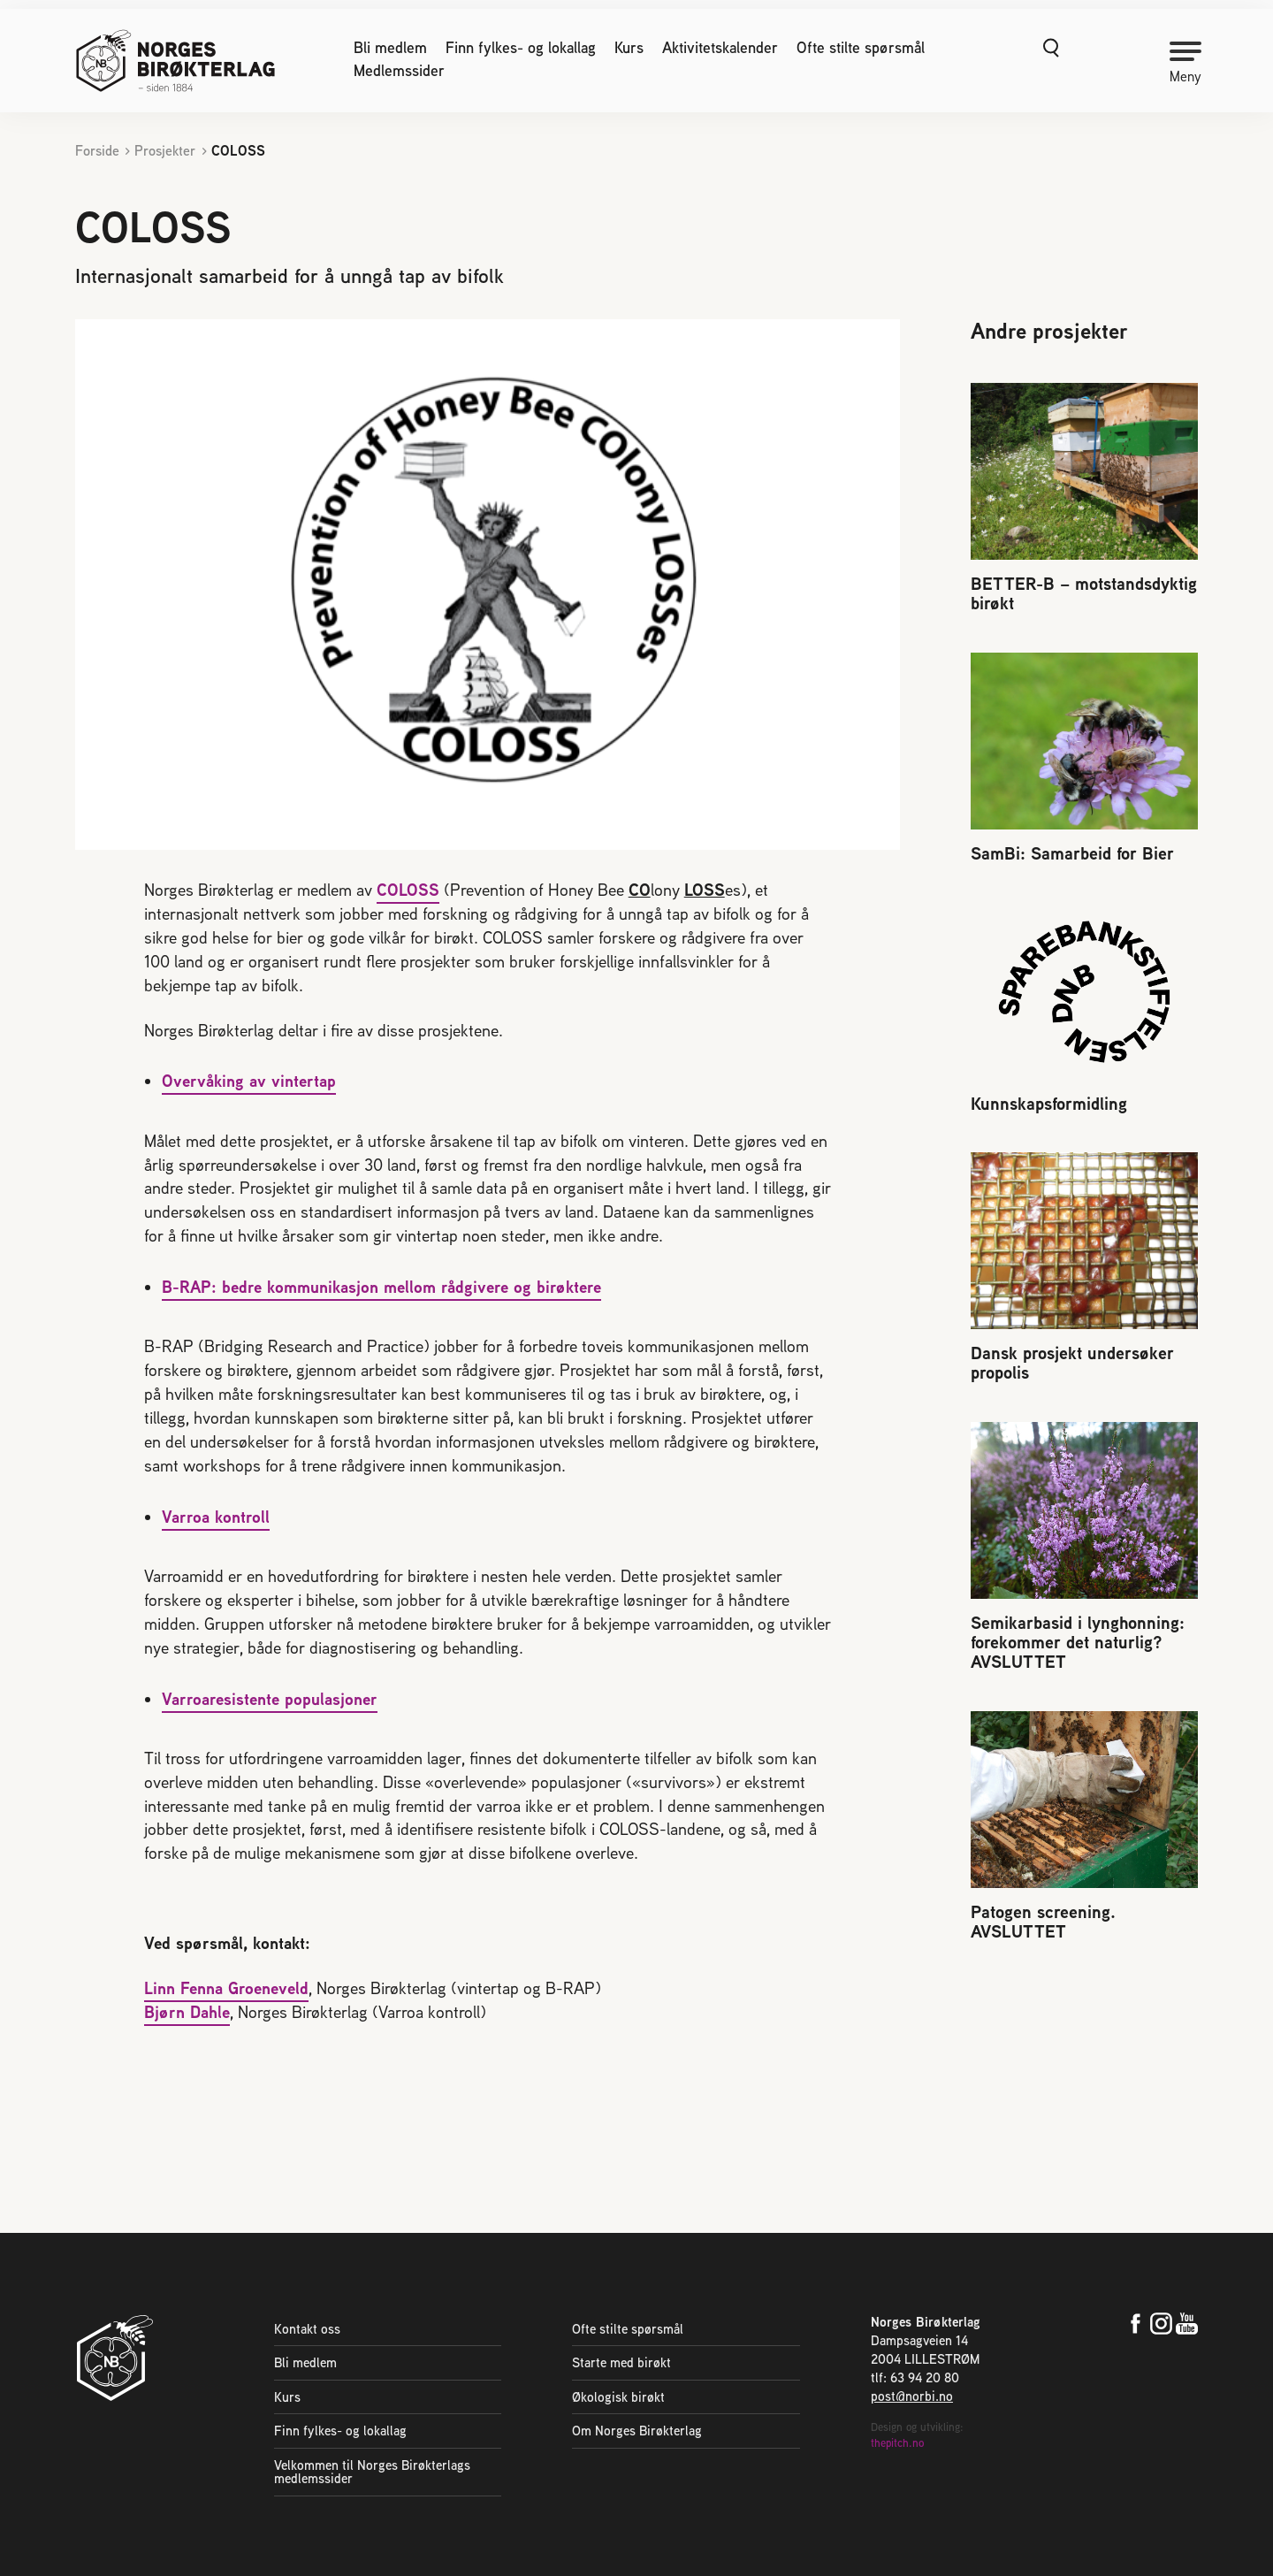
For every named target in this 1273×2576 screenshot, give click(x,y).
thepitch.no (897, 2444)
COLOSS (408, 889)
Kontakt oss (307, 2329)
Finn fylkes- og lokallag (521, 47)
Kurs (629, 47)
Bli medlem (390, 47)
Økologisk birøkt (618, 2398)
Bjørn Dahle (187, 2012)
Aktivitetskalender (720, 47)
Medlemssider (399, 70)
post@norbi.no (912, 2397)
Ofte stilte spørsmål (861, 47)
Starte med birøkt (621, 2363)
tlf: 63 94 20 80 (915, 2378)
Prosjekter (164, 151)
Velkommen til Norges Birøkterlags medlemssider (372, 2472)
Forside (97, 151)
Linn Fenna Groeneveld (226, 1989)
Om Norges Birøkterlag (637, 2431)
